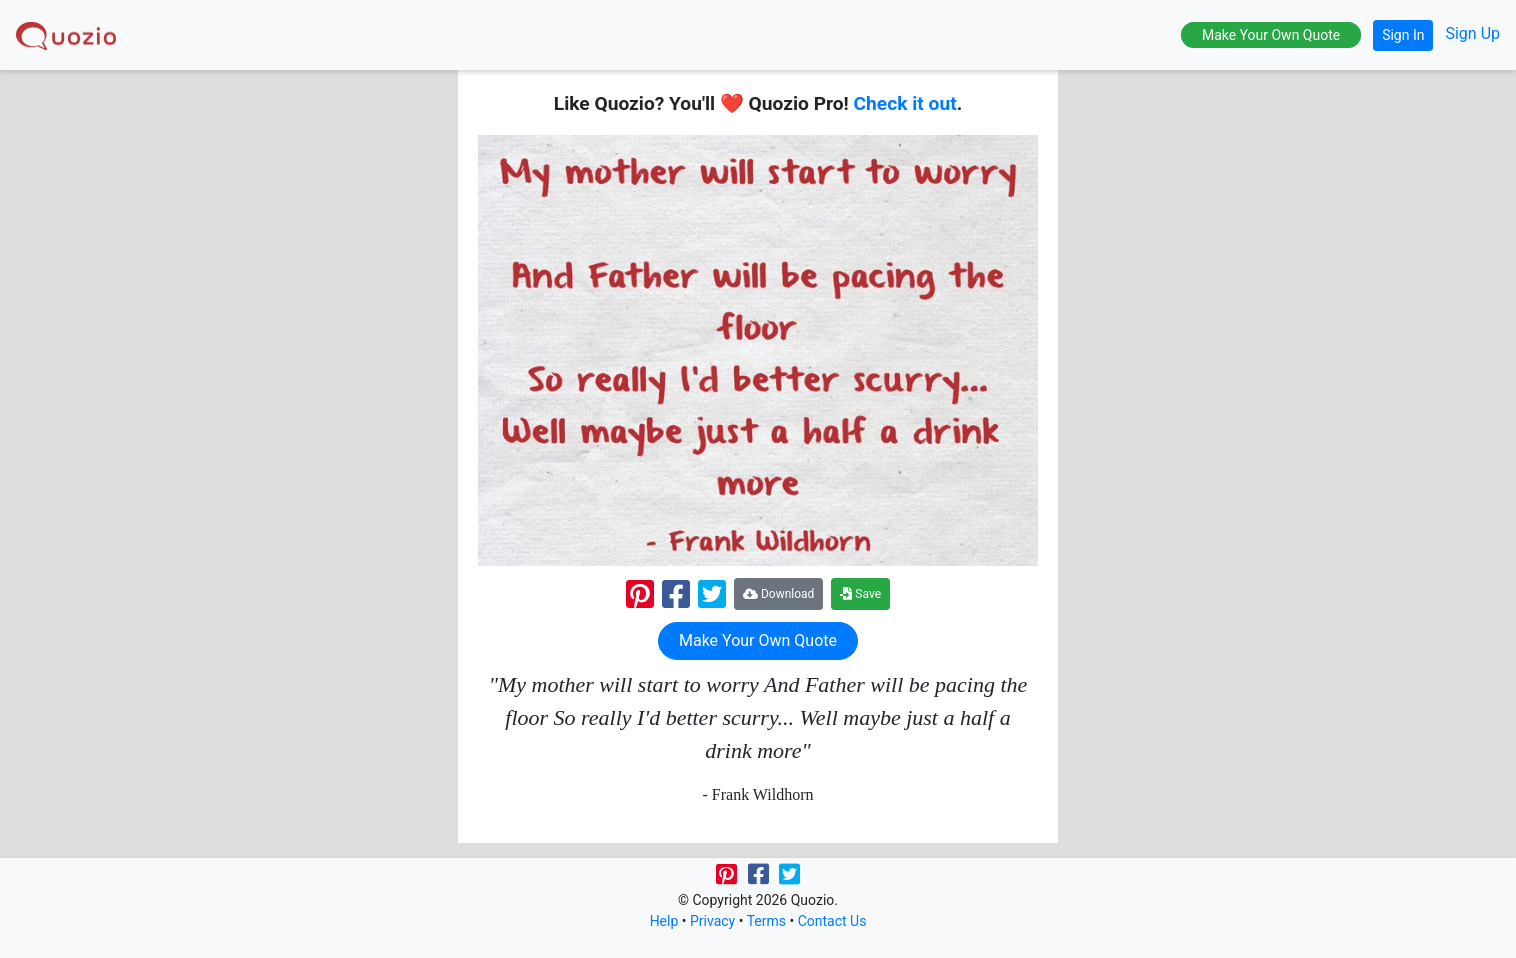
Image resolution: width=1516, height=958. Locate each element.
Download (778, 594)
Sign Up (1472, 33)
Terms (766, 921)
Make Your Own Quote (1271, 35)
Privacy (712, 921)
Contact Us (832, 921)
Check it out (905, 103)
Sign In (1403, 35)
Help (664, 921)
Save (860, 594)
